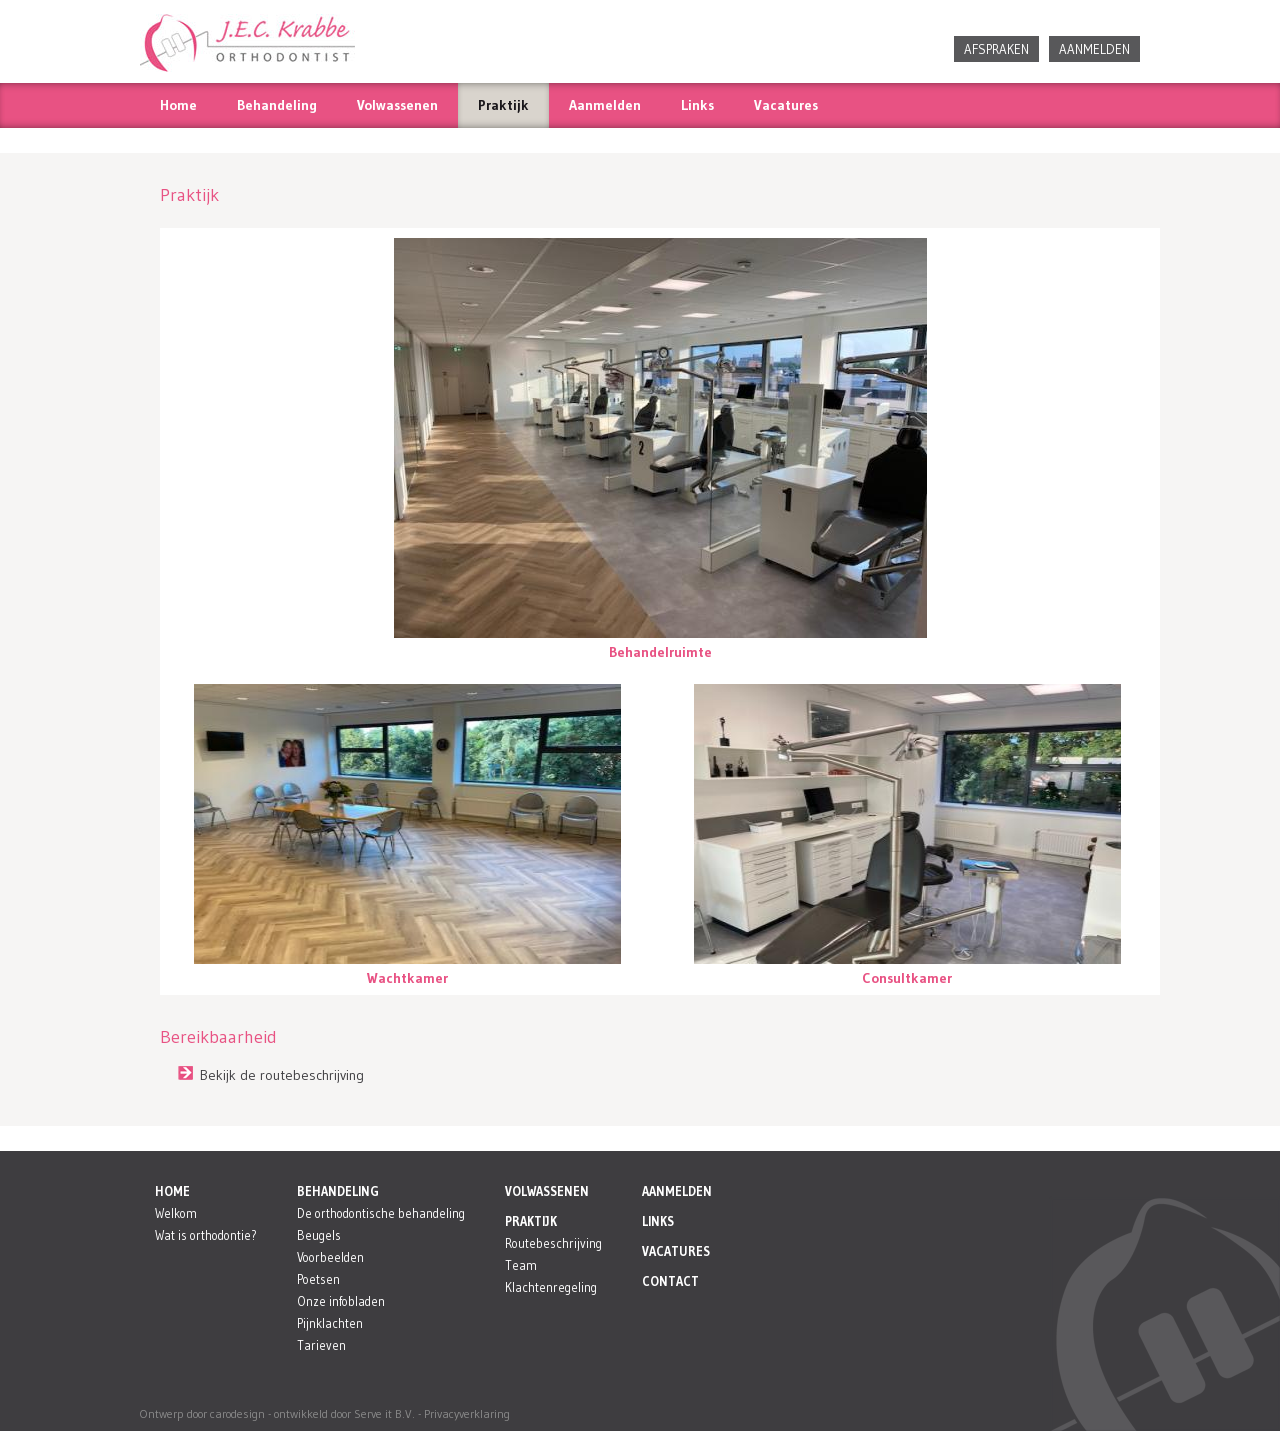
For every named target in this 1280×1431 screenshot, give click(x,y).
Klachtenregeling (551, 1287)
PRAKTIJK (531, 1221)
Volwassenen (397, 105)
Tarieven (321, 1345)
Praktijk (503, 105)
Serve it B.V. (384, 1413)
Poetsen (318, 1279)
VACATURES (676, 1251)
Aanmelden (605, 105)
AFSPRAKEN (996, 49)
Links (697, 105)
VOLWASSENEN (547, 1191)
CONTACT (670, 1281)
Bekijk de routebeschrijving (282, 1075)
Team (521, 1265)
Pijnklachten (330, 1323)
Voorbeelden (330, 1257)
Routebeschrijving (553, 1243)
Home (178, 105)
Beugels (319, 1235)
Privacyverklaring (467, 1413)
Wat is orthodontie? (206, 1235)
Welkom (176, 1213)
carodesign (237, 1413)
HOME (172, 1191)
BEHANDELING (338, 1191)
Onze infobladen (341, 1301)
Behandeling (277, 105)
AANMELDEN (1094, 49)
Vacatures (786, 105)
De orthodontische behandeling (381, 1213)
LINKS (658, 1221)
